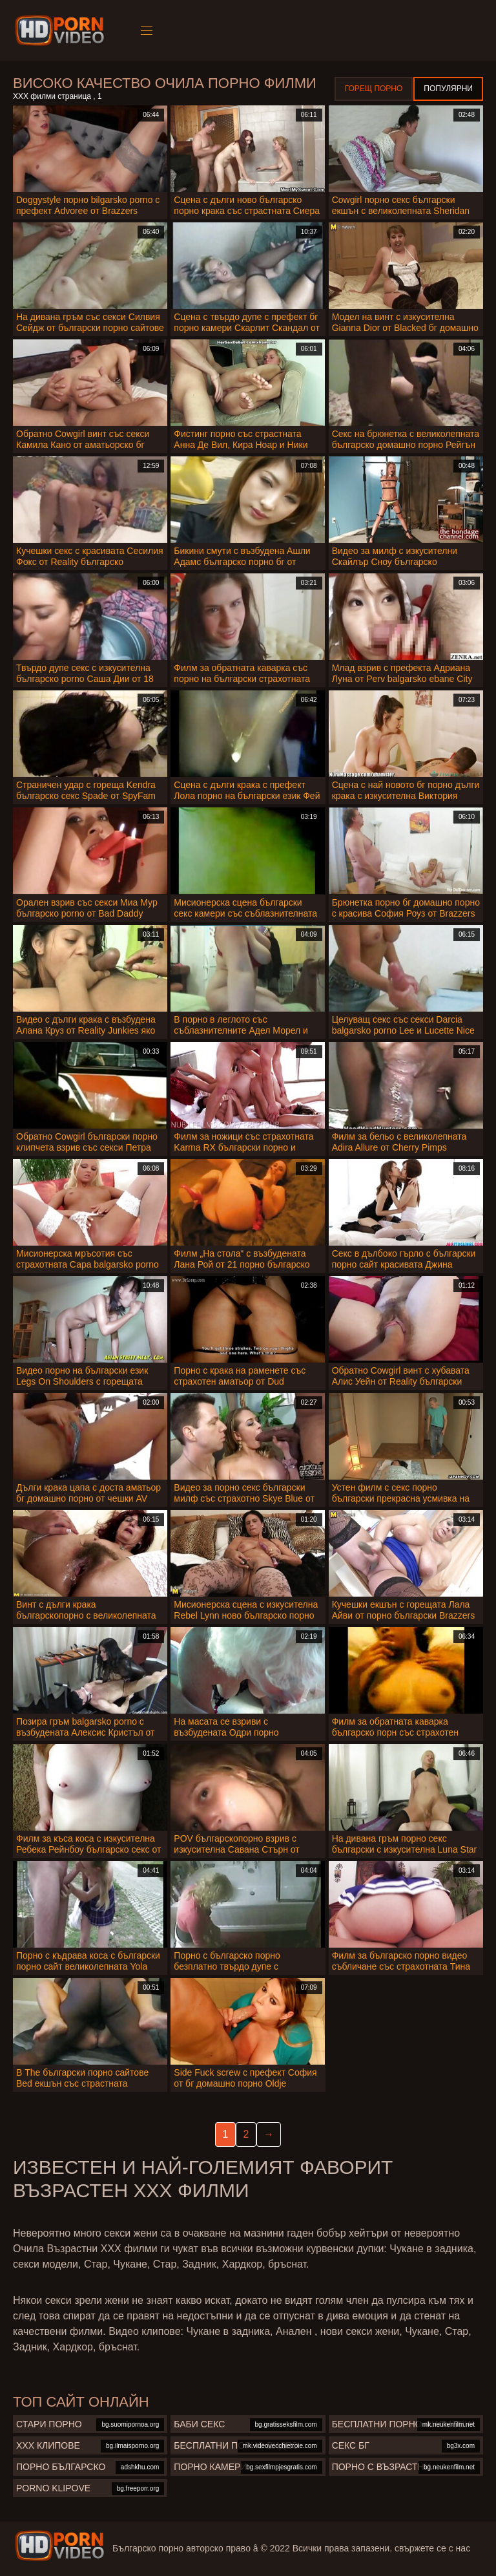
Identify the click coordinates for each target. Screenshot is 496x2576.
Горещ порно (374, 88)
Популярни (448, 88)
